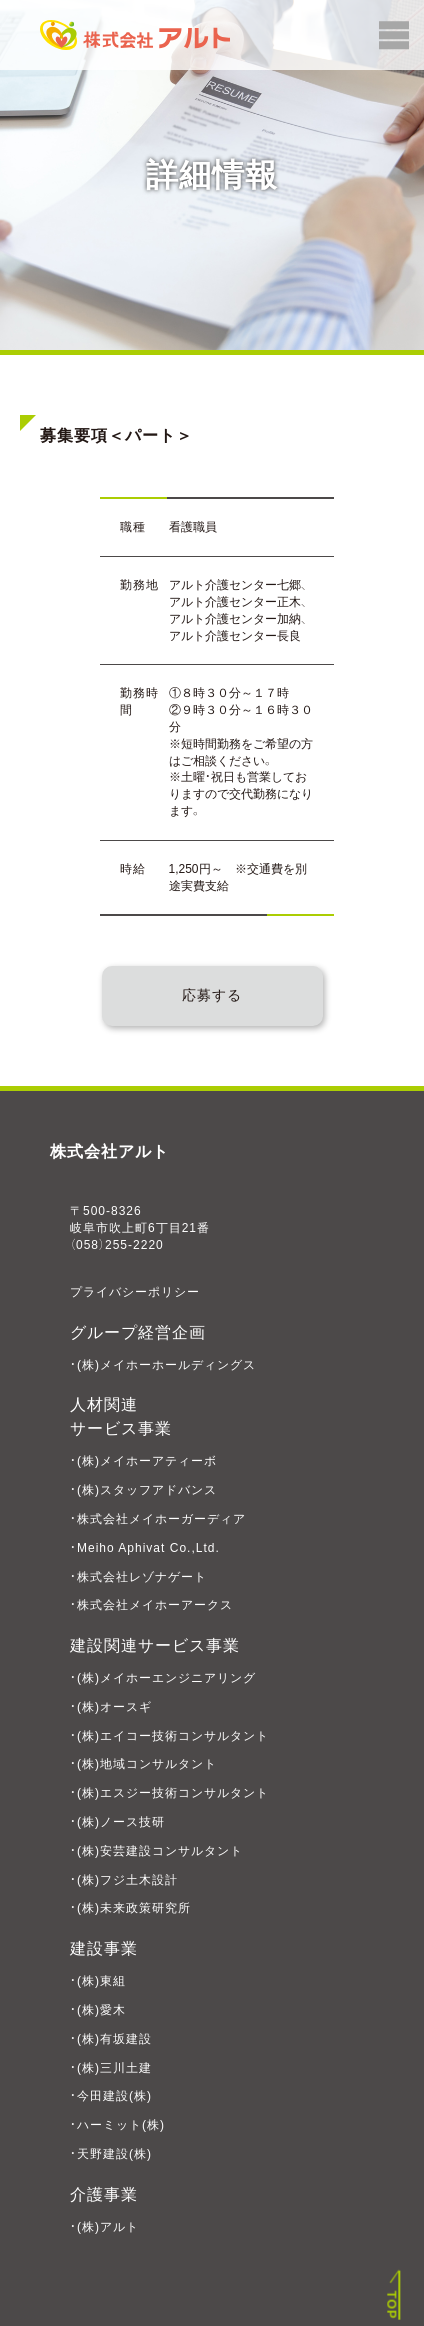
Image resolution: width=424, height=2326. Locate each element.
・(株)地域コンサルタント (143, 1764)
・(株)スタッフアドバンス (143, 1490)
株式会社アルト (109, 1151)
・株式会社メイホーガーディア (158, 1519)
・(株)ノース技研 (117, 1822)
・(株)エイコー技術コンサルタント (169, 1736)
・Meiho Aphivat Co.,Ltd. (145, 1548)
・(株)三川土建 (111, 2068)
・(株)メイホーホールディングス (163, 1365)
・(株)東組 (98, 1981)
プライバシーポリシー (135, 1292)
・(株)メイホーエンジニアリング (163, 1678)
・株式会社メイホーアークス (151, 1605)
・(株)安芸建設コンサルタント (156, 1851)
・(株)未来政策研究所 (130, 1908)
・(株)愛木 (98, 2010)
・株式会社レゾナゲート (138, 1577)
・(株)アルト (104, 2227)
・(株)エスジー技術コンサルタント (169, 1793)
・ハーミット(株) (117, 2125)
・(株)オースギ (111, 1707)
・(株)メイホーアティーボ (143, 1461)
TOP (392, 2305)
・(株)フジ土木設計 (124, 1880)
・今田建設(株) (111, 2096)
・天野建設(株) (111, 2154)
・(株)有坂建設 (111, 2039)
